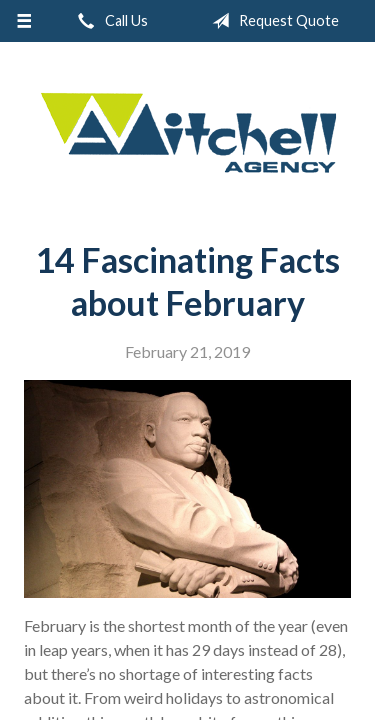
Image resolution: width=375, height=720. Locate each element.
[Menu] (24, 21)
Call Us (109, 21)
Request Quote (271, 21)
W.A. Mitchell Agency (188, 133)
